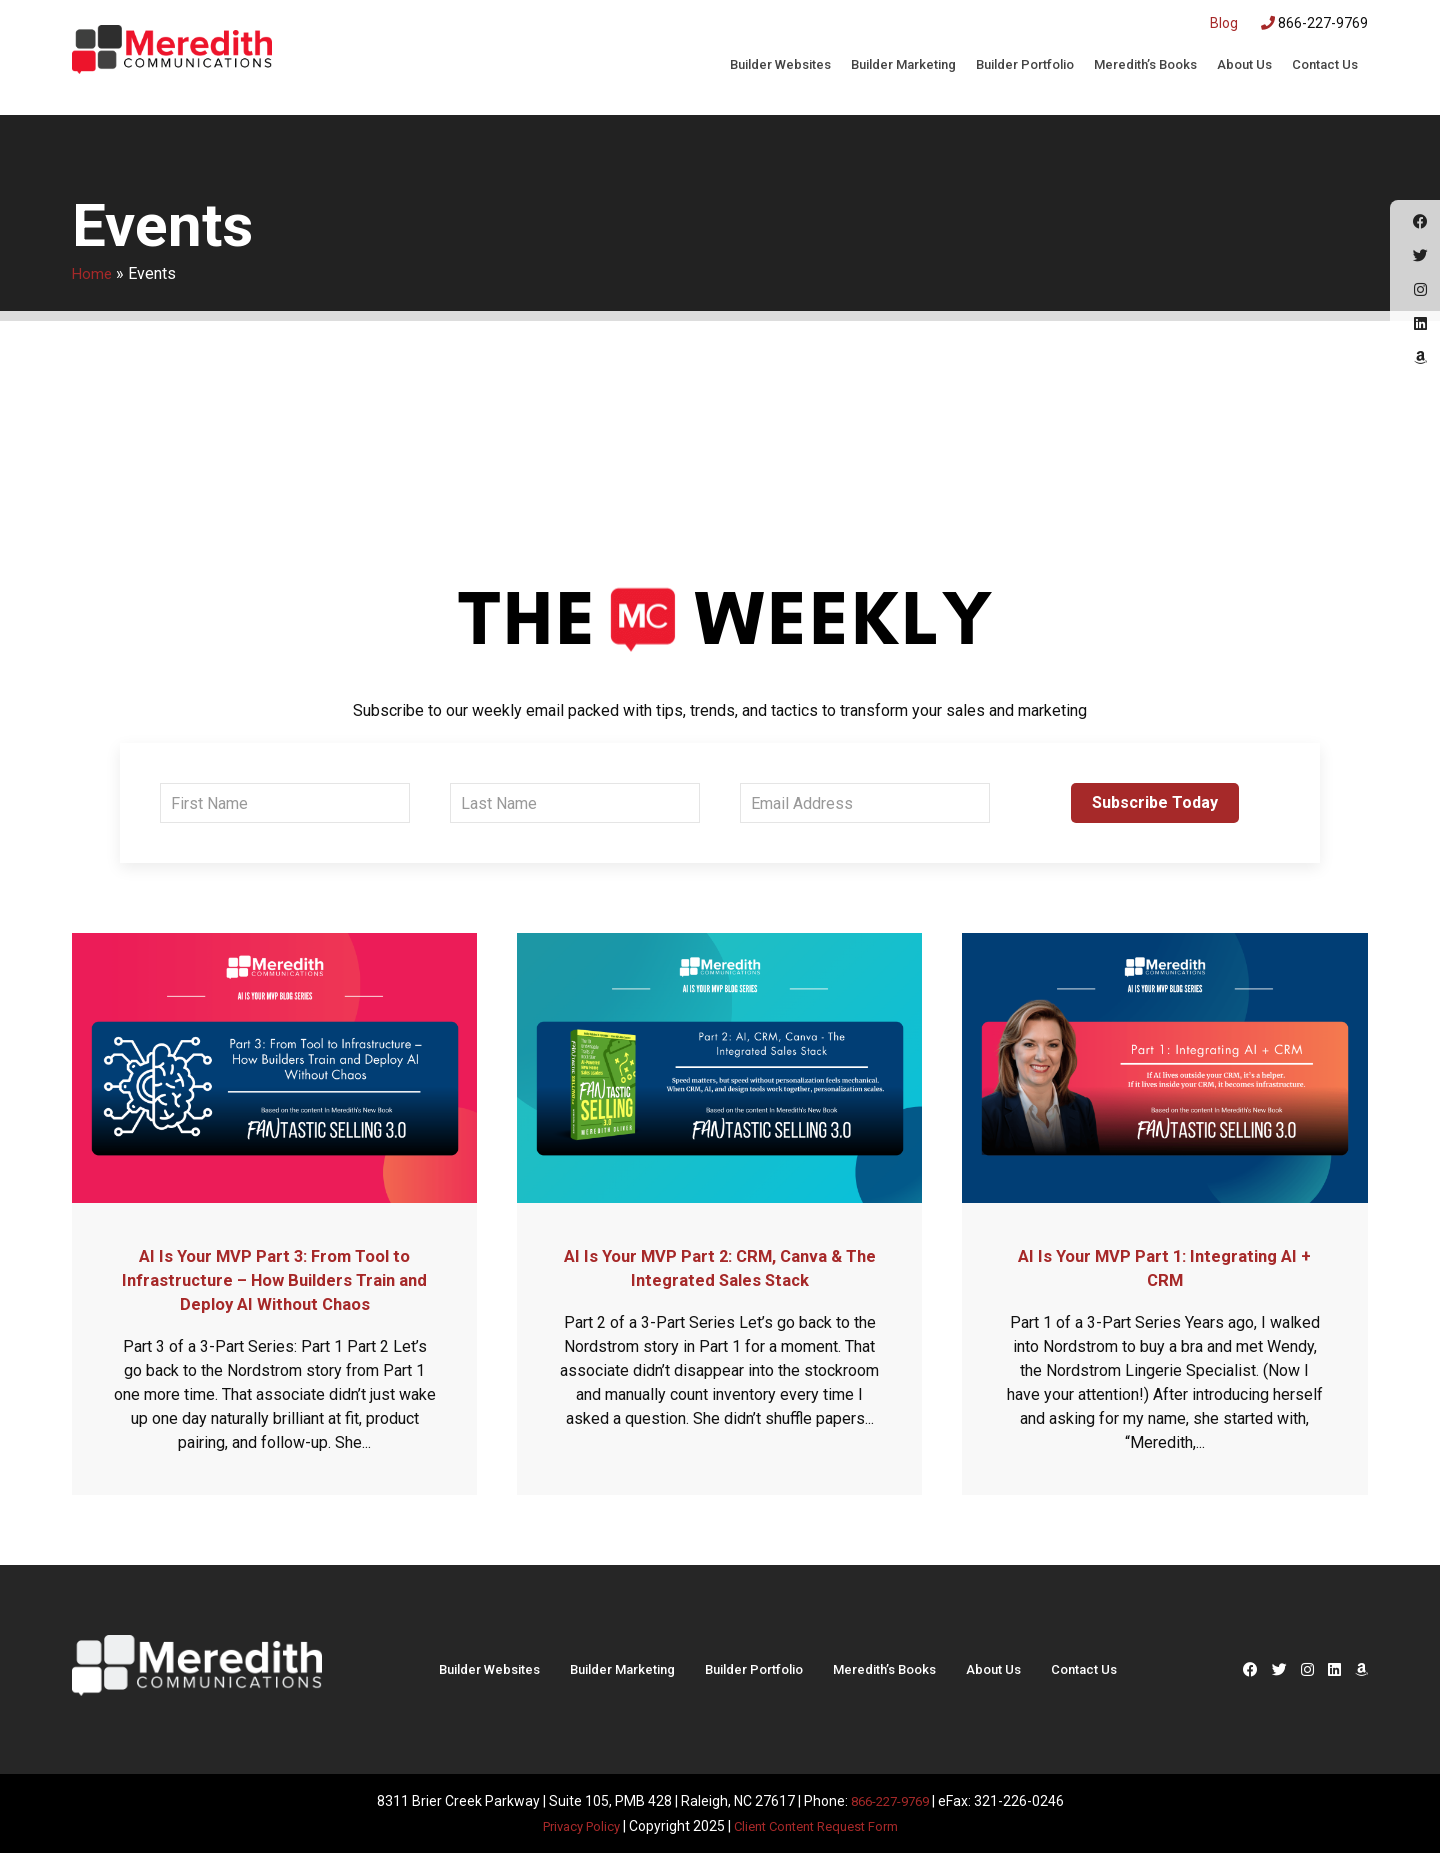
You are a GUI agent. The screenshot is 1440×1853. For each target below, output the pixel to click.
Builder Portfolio (1025, 64)
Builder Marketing (903, 64)
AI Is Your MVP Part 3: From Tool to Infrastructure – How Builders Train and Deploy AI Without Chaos (274, 1279)
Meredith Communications (172, 55)
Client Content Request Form (820, 1825)
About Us (1244, 64)
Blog (1224, 23)
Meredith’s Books (1145, 64)
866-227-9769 (1314, 23)
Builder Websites (780, 64)
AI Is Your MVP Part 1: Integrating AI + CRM (1165, 1267)
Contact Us (1325, 64)
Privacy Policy (572, 1825)
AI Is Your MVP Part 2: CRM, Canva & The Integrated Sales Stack (720, 1267)
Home (93, 273)
